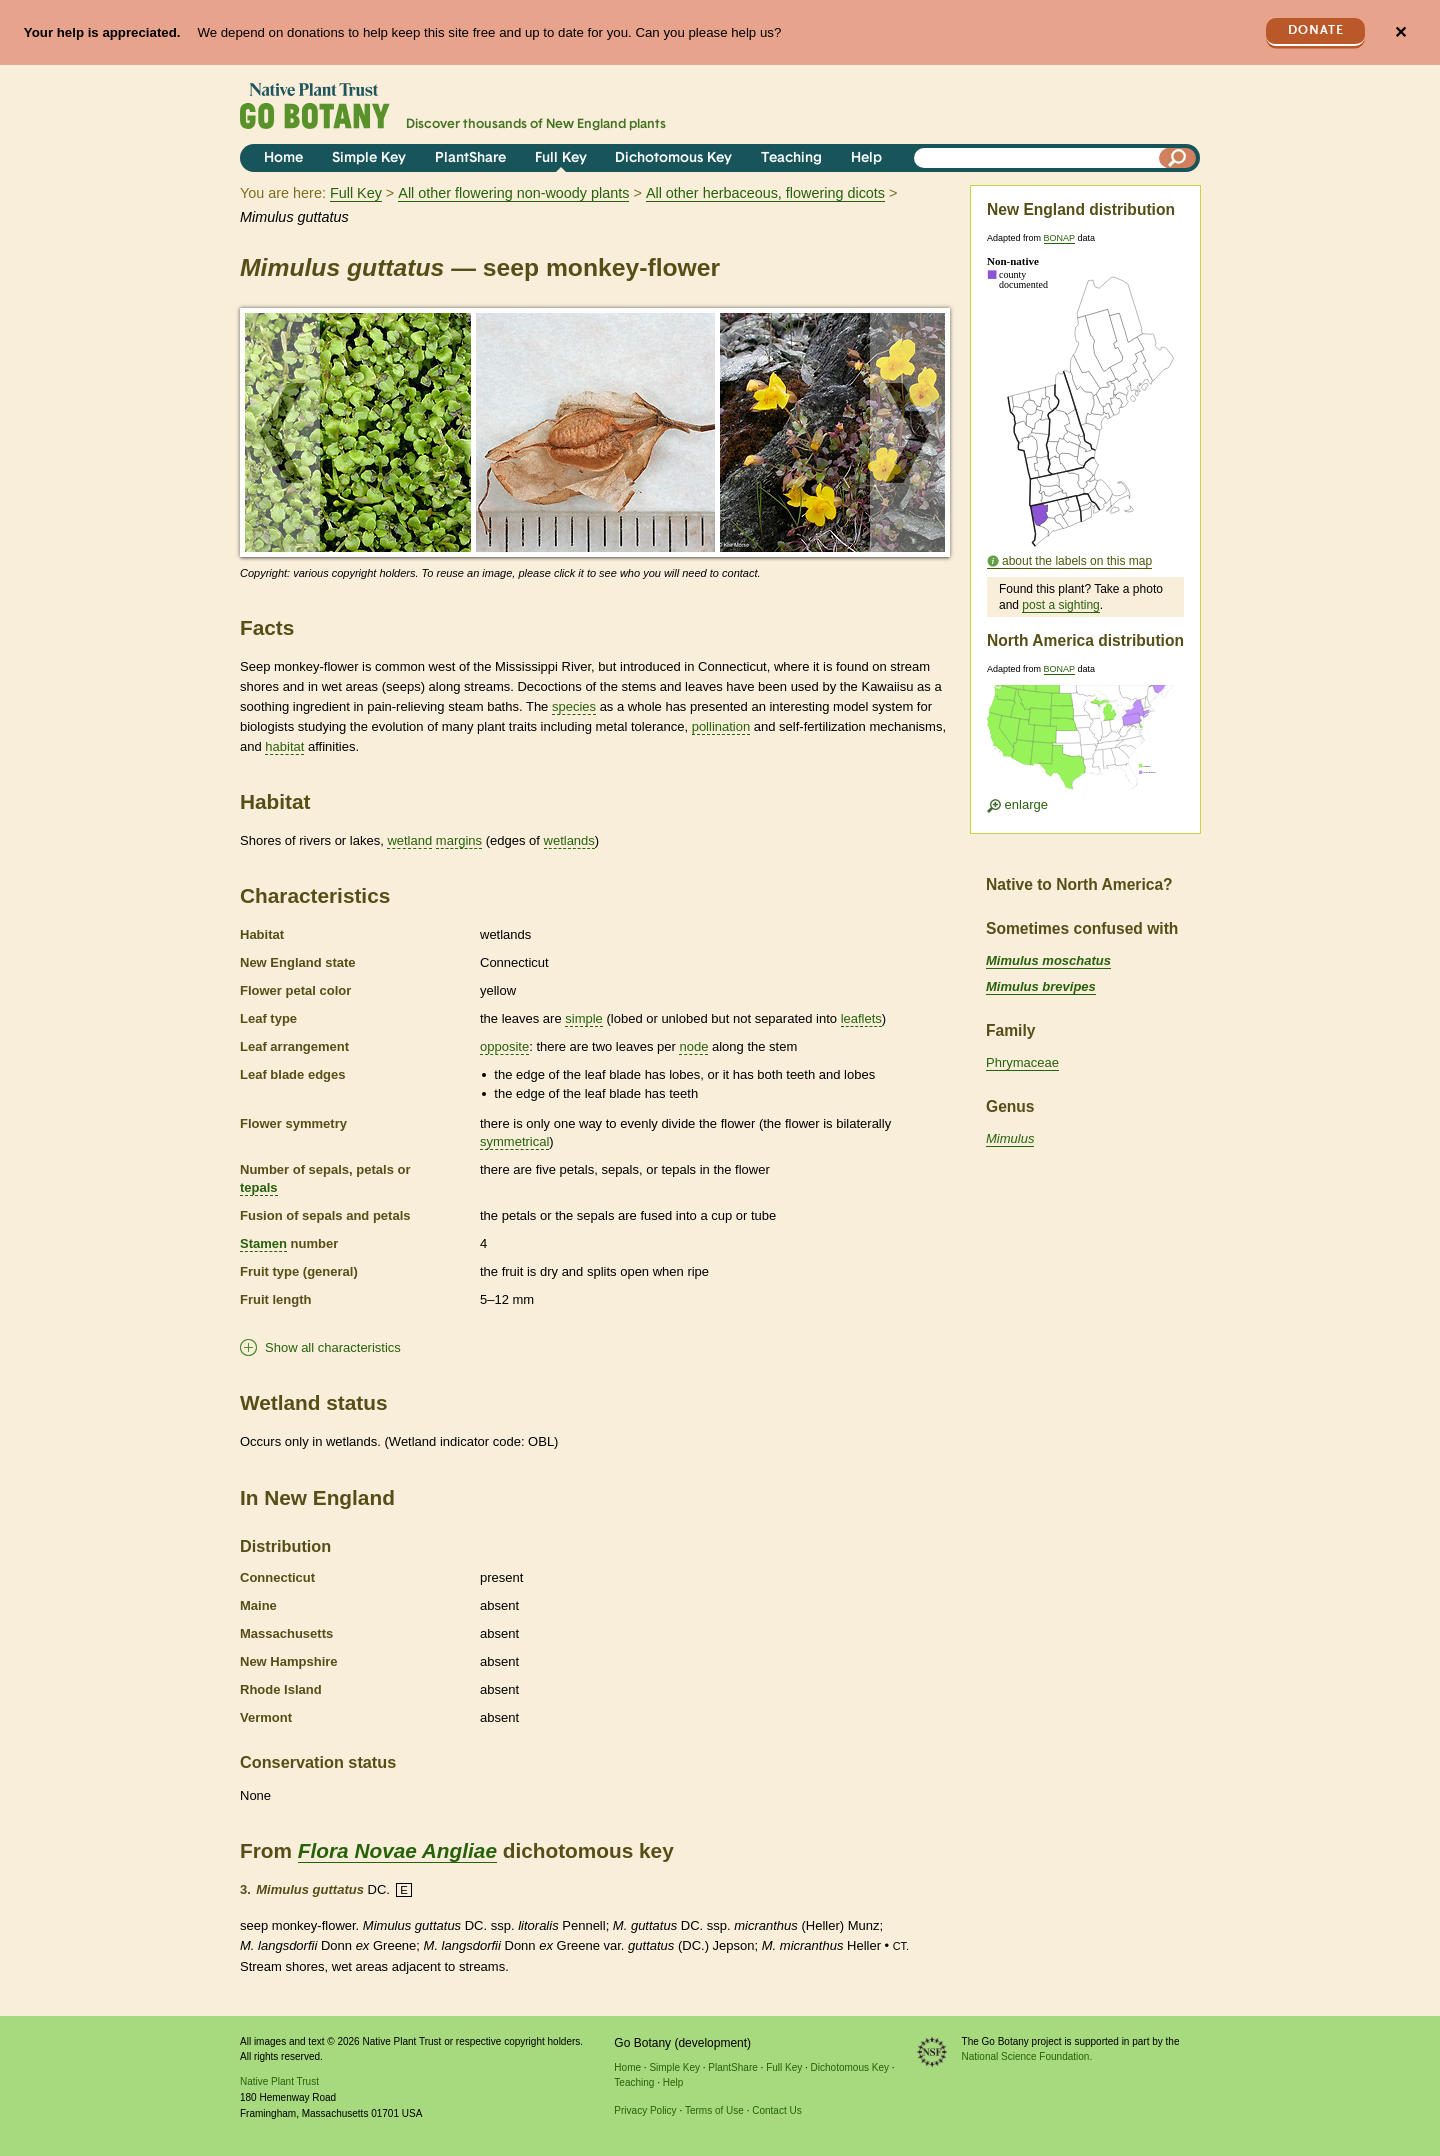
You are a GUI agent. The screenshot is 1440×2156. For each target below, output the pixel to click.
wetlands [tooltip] (569, 840)
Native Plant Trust (279, 2081)
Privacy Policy (645, 2110)
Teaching (791, 158)
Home (283, 158)
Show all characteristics (333, 1347)
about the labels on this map (1077, 561)
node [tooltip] (693, 1046)
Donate (1316, 30)
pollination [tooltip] (721, 726)
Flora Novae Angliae (397, 1850)
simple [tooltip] (584, 1018)
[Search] (1178, 158)
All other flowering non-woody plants (513, 193)
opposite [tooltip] (504, 1046)
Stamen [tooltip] (263, 1243)
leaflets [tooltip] (861, 1018)
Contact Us (776, 2110)
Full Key (561, 158)
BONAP (1059, 238)
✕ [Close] (1400, 32)
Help (866, 158)
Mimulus (1010, 1138)
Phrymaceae (1022, 1062)
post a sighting (1060, 605)
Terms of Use (714, 2110)
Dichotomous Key (673, 158)
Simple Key (369, 158)
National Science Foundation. (1027, 2056)
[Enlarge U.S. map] (1085, 743)
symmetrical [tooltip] (514, 1141)
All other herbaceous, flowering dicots (765, 193)
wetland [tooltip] (409, 840)
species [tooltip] (574, 706)
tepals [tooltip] (259, 1187)
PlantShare (470, 158)
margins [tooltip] (459, 840)
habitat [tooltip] (284, 746)
